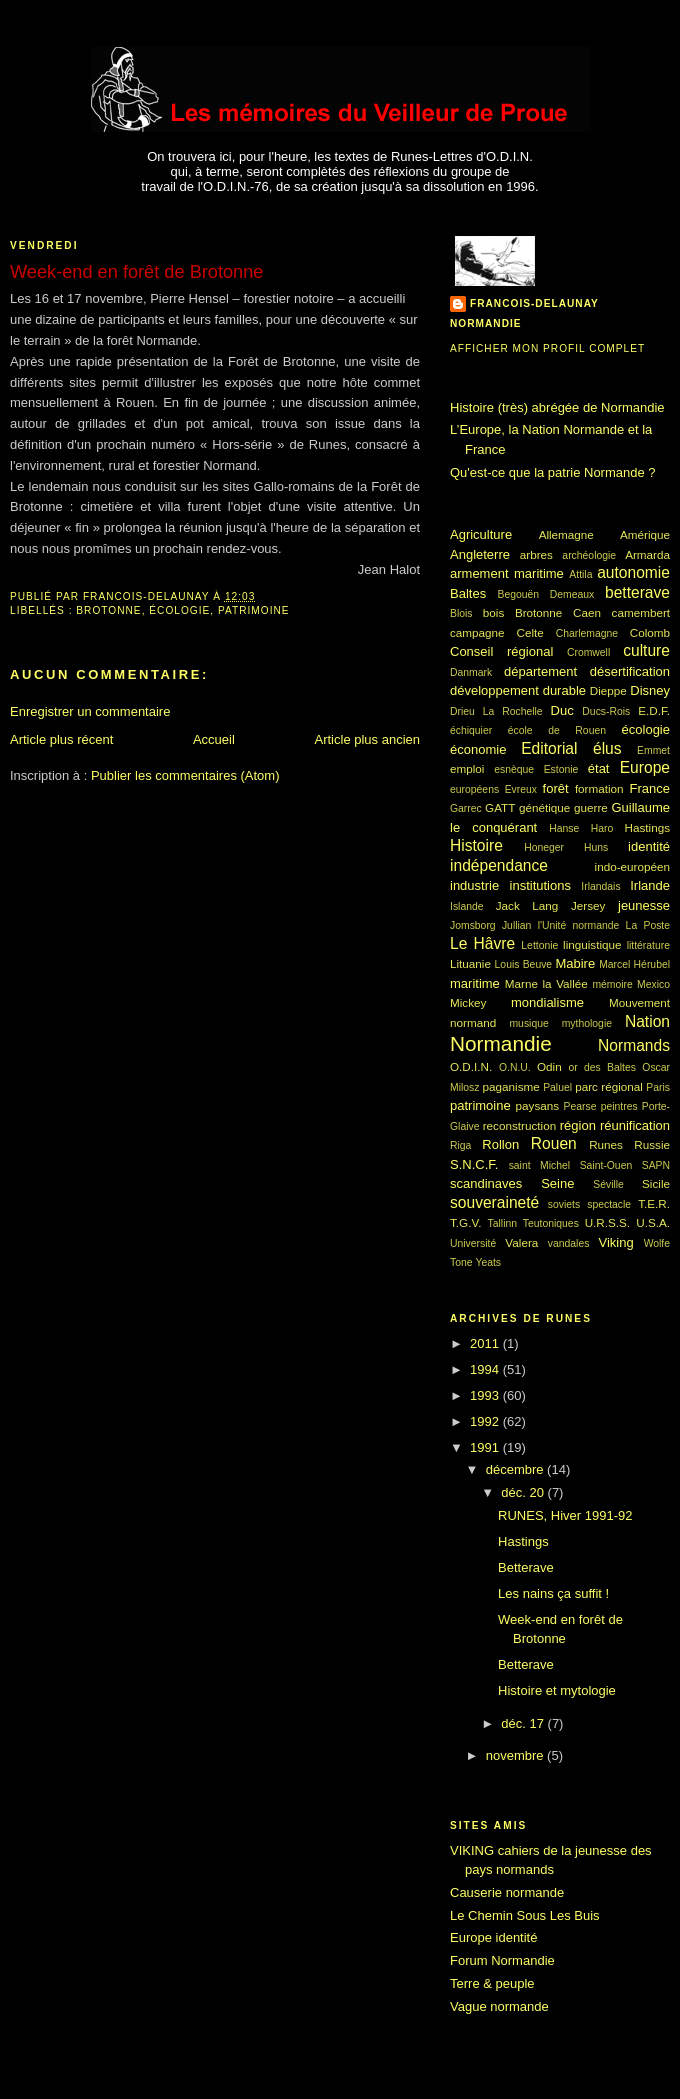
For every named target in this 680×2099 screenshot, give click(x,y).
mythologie (587, 1023)
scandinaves (486, 1183)
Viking (616, 1242)
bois (493, 612)
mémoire (612, 984)
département (540, 671)
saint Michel (539, 1165)
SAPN (656, 1165)
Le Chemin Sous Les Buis (525, 1915)
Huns (596, 847)
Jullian (516, 925)
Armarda (647, 554)
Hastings (647, 827)
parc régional (609, 1086)
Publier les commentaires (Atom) (185, 775)
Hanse (564, 828)
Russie (652, 1144)
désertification (630, 671)
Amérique (645, 534)
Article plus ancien (368, 739)
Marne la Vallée (546, 983)
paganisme (511, 1086)
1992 (486, 1421)
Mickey (468, 1002)
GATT (500, 807)
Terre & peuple (492, 1983)
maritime (475, 983)
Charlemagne (587, 633)
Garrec (466, 808)
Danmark (471, 672)
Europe (645, 767)
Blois (461, 613)
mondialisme (547, 1002)
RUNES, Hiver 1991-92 (565, 1515)
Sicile (656, 1183)
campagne (477, 632)
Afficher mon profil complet (547, 348)
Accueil (214, 739)
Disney (650, 690)
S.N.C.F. (474, 1164)
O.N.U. (515, 1067)
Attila (580, 574)
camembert (641, 612)
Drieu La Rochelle (496, 711)
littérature (648, 945)
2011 (486, 1343)
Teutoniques (551, 1223)
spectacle (609, 1204)
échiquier (471, 730)
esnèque (514, 769)
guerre (591, 807)
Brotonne (108, 610)
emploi (467, 768)
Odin (549, 1066)
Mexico (653, 984)
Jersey (588, 905)
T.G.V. (465, 1222)
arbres (536, 554)
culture (646, 650)
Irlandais (600, 886)
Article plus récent (61, 739)
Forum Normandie (502, 1960)
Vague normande (499, 2006)
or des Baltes (602, 1067)
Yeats (488, 1262)
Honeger (544, 847)
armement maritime (507, 573)
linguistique (592, 944)
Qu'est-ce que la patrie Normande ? (553, 472)
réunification (635, 1125)
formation (599, 788)
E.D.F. (654, 710)
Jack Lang (527, 905)
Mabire (575, 963)
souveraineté (494, 1202)
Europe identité (493, 1937)
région (578, 1125)
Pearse (580, 1106)
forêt (556, 788)
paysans (538, 1105)
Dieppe (608, 690)
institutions (540, 885)
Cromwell (588, 652)
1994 (486, 1369)
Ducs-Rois (606, 711)
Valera (521, 1242)
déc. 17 (524, 1723)
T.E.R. (654, 1203)
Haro (602, 828)
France (650, 788)
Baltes (468, 593)
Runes (606, 1144)
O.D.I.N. (471, 1066)
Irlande (650, 885)
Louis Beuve (524, 964)
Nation (647, 1021)
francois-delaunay (534, 303)
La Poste (648, 925)
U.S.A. (653, 1222)
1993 (486, 1395)
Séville (608, 1184)
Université (473, 1243)
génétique (544, 807)
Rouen (554, 1143)
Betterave (526, 1567)
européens (474, 789)
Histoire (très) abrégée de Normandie (557, 407)
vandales (569, 1243)
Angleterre (480, 554)
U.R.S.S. (607, 1222)
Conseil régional (501, 651)
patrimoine (254, 610)
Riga (460, 1145)
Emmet (653, 750)
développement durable (518, 690)
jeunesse (644, 905)
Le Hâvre (482, 943)
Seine (557, 1183)
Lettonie (539, 945)
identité (649, 846)
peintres (619, 1106)
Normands (634, 1045)
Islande (467, 906)
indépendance (499, 865)
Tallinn (502, 1223)
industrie (474, 885)
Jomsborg (473, 925)
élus (607, 748)
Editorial (549, 748)
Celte (530, 632)
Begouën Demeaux (546, 594)
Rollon (500, 1144)
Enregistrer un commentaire (90, 711)
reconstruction (519, 1125)
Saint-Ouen (606, 1165)
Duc (562, 710)
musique (528, 1023)
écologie (179, 610)
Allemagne (566, 534)
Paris (658, 1087)
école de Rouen (557, 730)
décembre (516, 1469)
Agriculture (481, 534)
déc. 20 (524, 1492)
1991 (486, 1447)
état (599, 768)
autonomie (633, 572)
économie (478, 749)
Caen (587, 612)
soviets (564, 1204)
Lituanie (470, 963)
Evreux (521, 789)
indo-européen (632, 866)
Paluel (557, 1087)
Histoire (476, 845)
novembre (516, 1755)
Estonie (561, 769)
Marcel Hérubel (634, 964)
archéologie (589, 555)
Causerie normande (507, 1892)
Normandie (501, 1043)
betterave (637, 592)
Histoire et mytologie (557, 1690)
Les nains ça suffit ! (553, 1593)
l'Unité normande (579, 925)
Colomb (650, 632)
